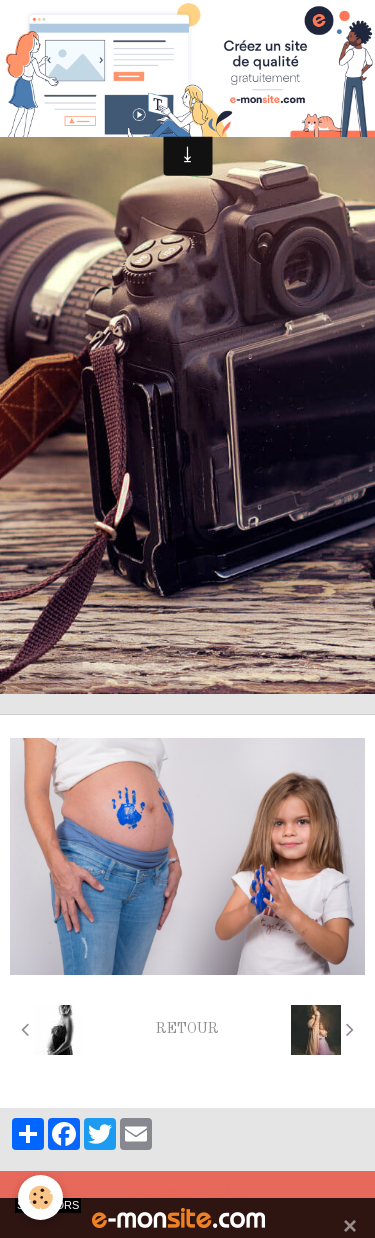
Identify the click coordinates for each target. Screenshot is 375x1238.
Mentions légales (188, 1191)
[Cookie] (40, 1197)
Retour (187, 1029)
